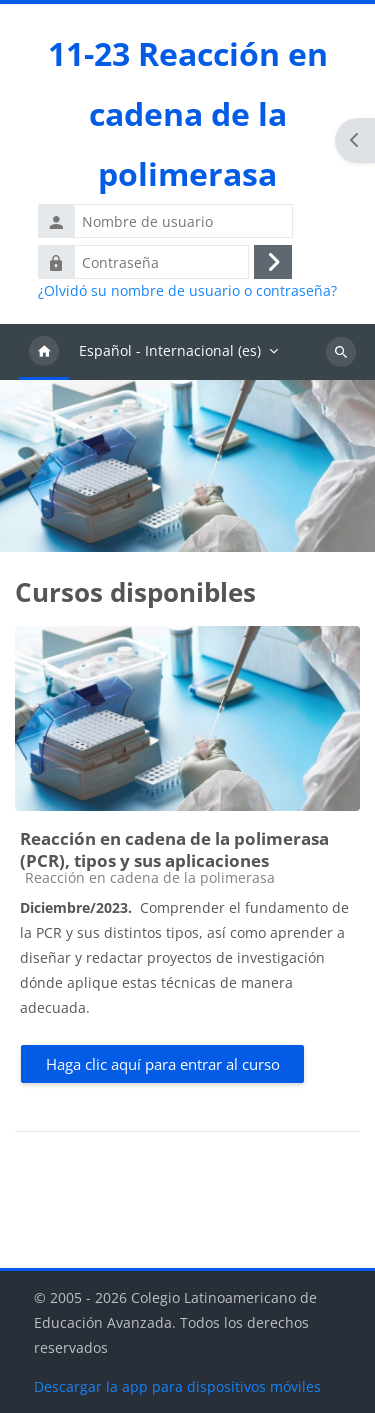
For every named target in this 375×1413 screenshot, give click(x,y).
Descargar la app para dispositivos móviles (177, 1386)
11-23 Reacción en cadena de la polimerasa (188, 113)
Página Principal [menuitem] (44, 352)
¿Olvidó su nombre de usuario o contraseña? (187, 291)
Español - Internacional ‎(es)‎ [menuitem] (170, 350)
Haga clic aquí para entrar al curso (163, 1064)
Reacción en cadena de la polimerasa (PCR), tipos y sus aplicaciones (174, 849)
